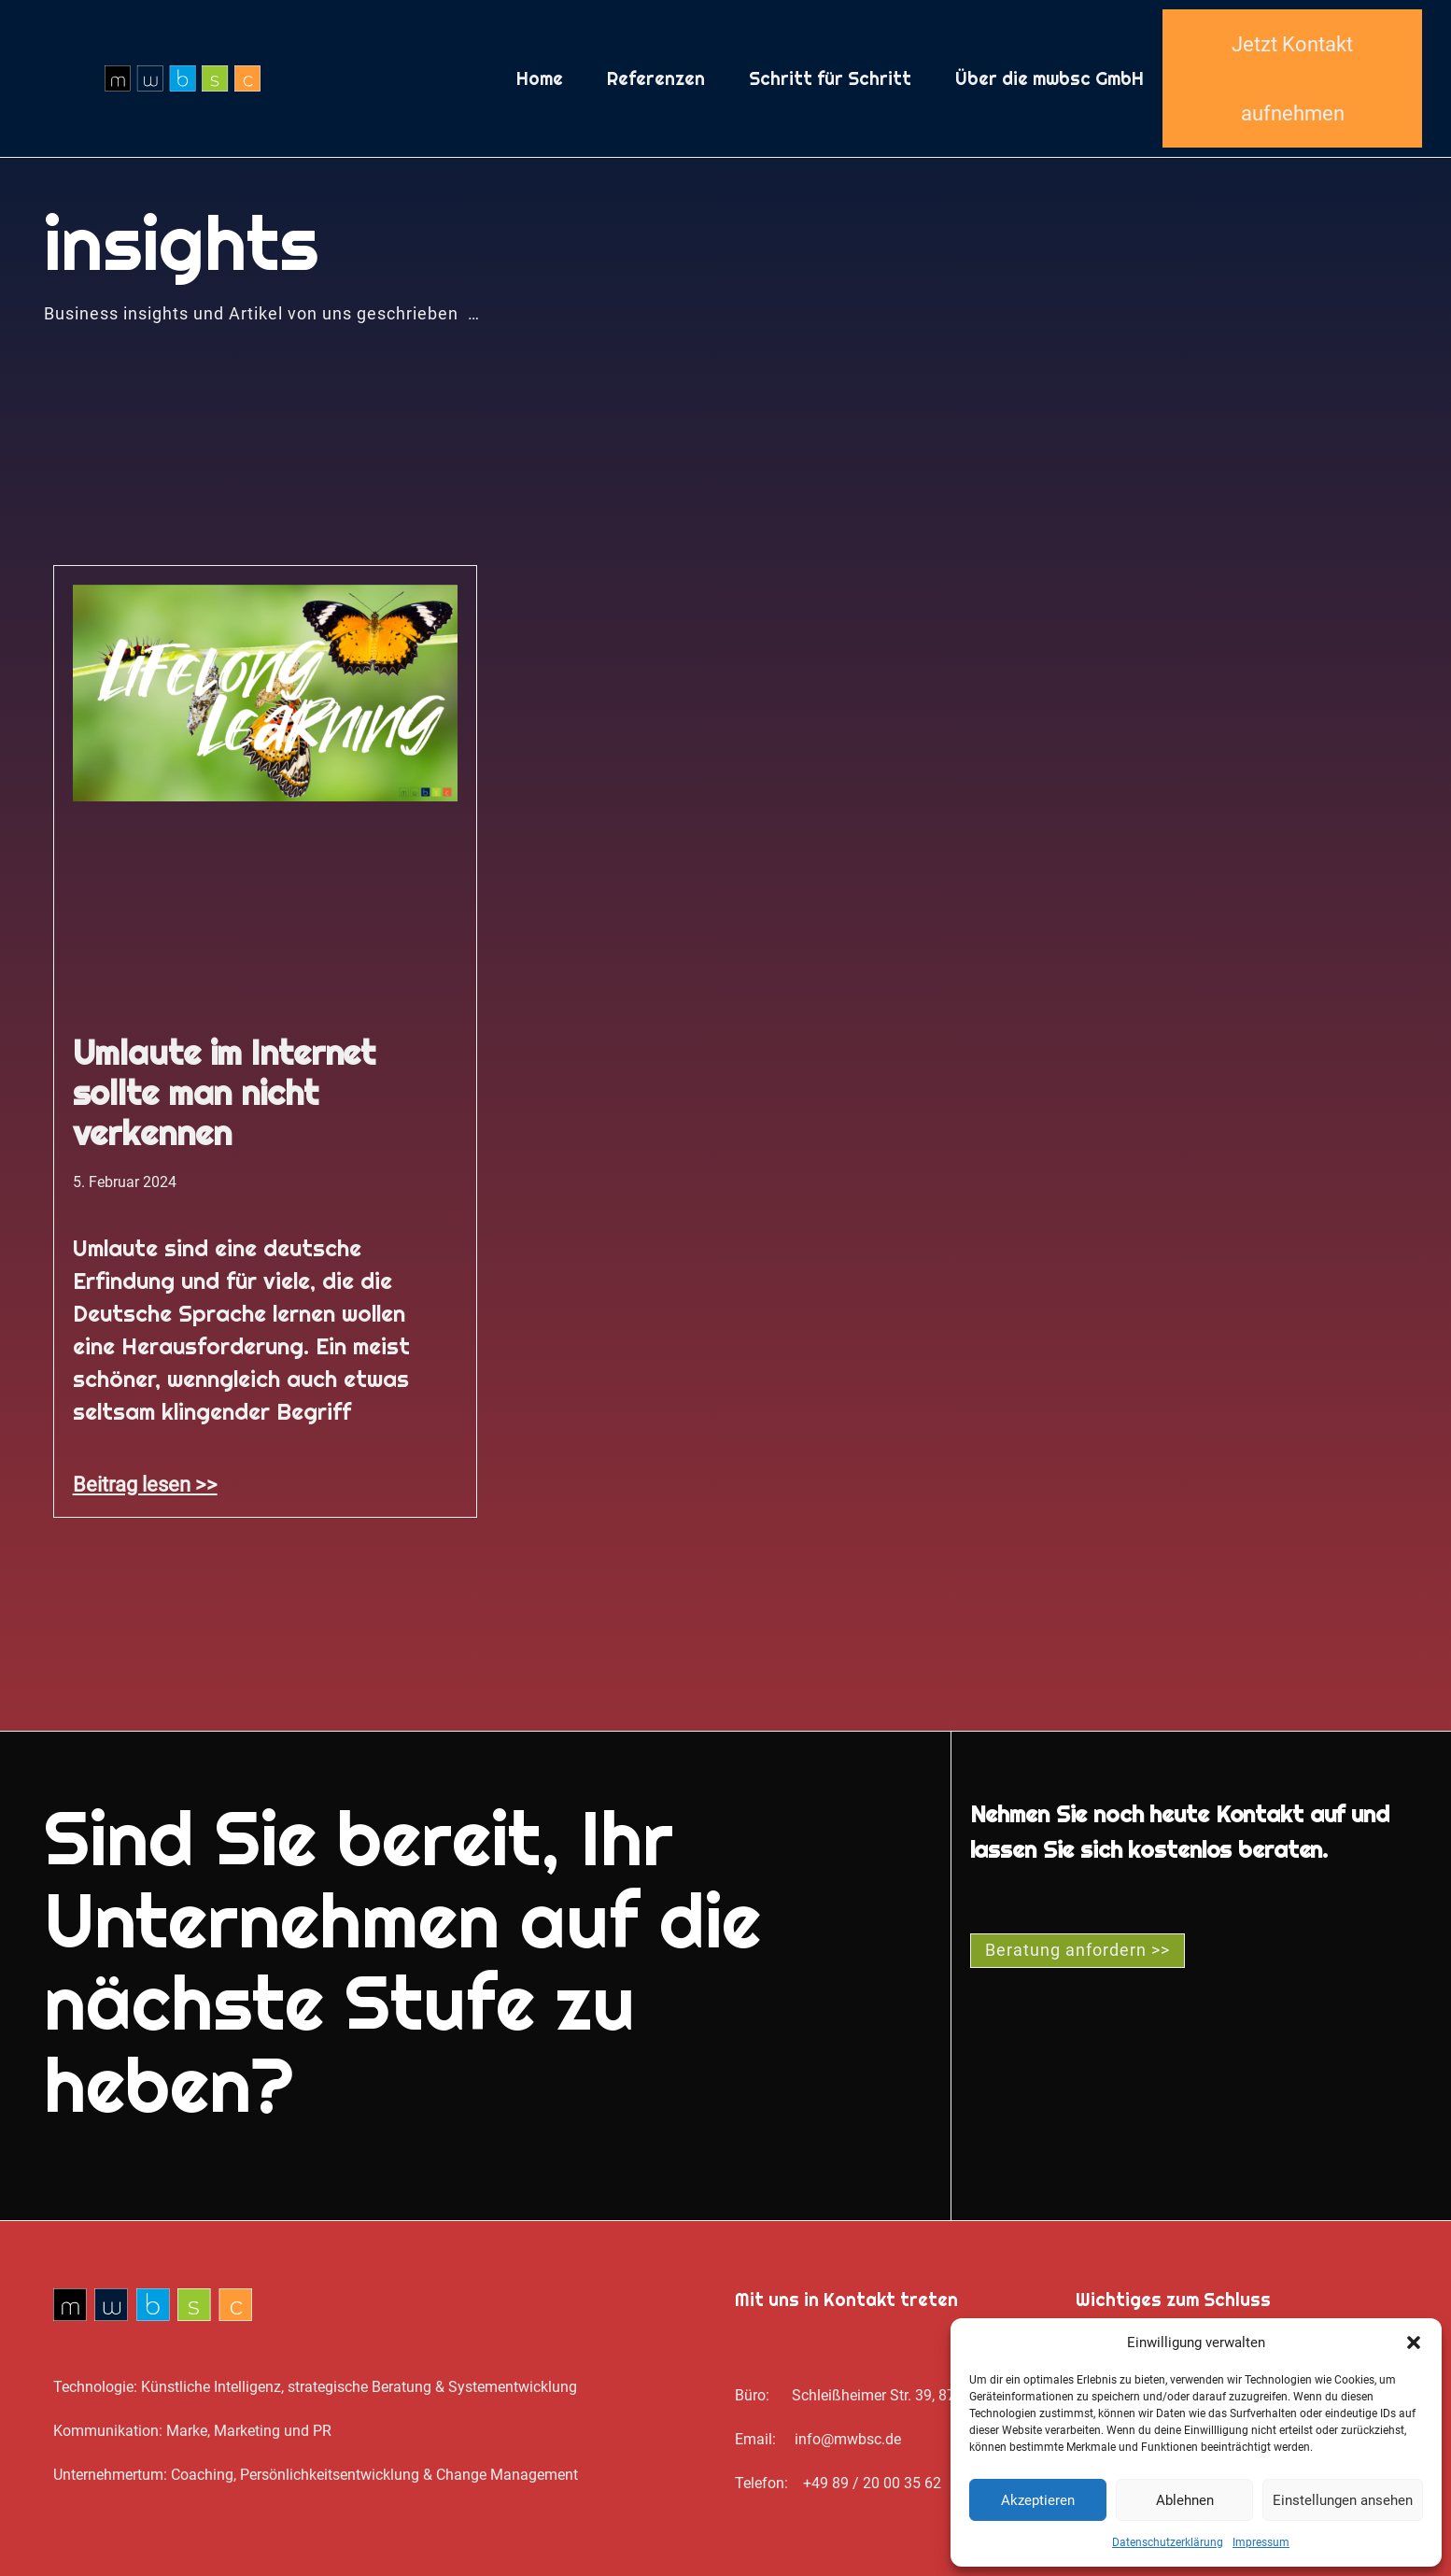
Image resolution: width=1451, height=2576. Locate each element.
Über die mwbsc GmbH (1049, 78)
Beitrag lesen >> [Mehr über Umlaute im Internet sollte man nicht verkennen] (145, 1484)
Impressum (1261, 2542)
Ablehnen (1185, 2500)
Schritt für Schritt (830, 78)
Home (539, 78)
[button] (1413, 2342)
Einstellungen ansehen (1343, 2500)
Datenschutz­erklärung (1167, 2542)
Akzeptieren (1038, 2500)
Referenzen (656, 78)
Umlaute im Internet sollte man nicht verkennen (224, 1092)
